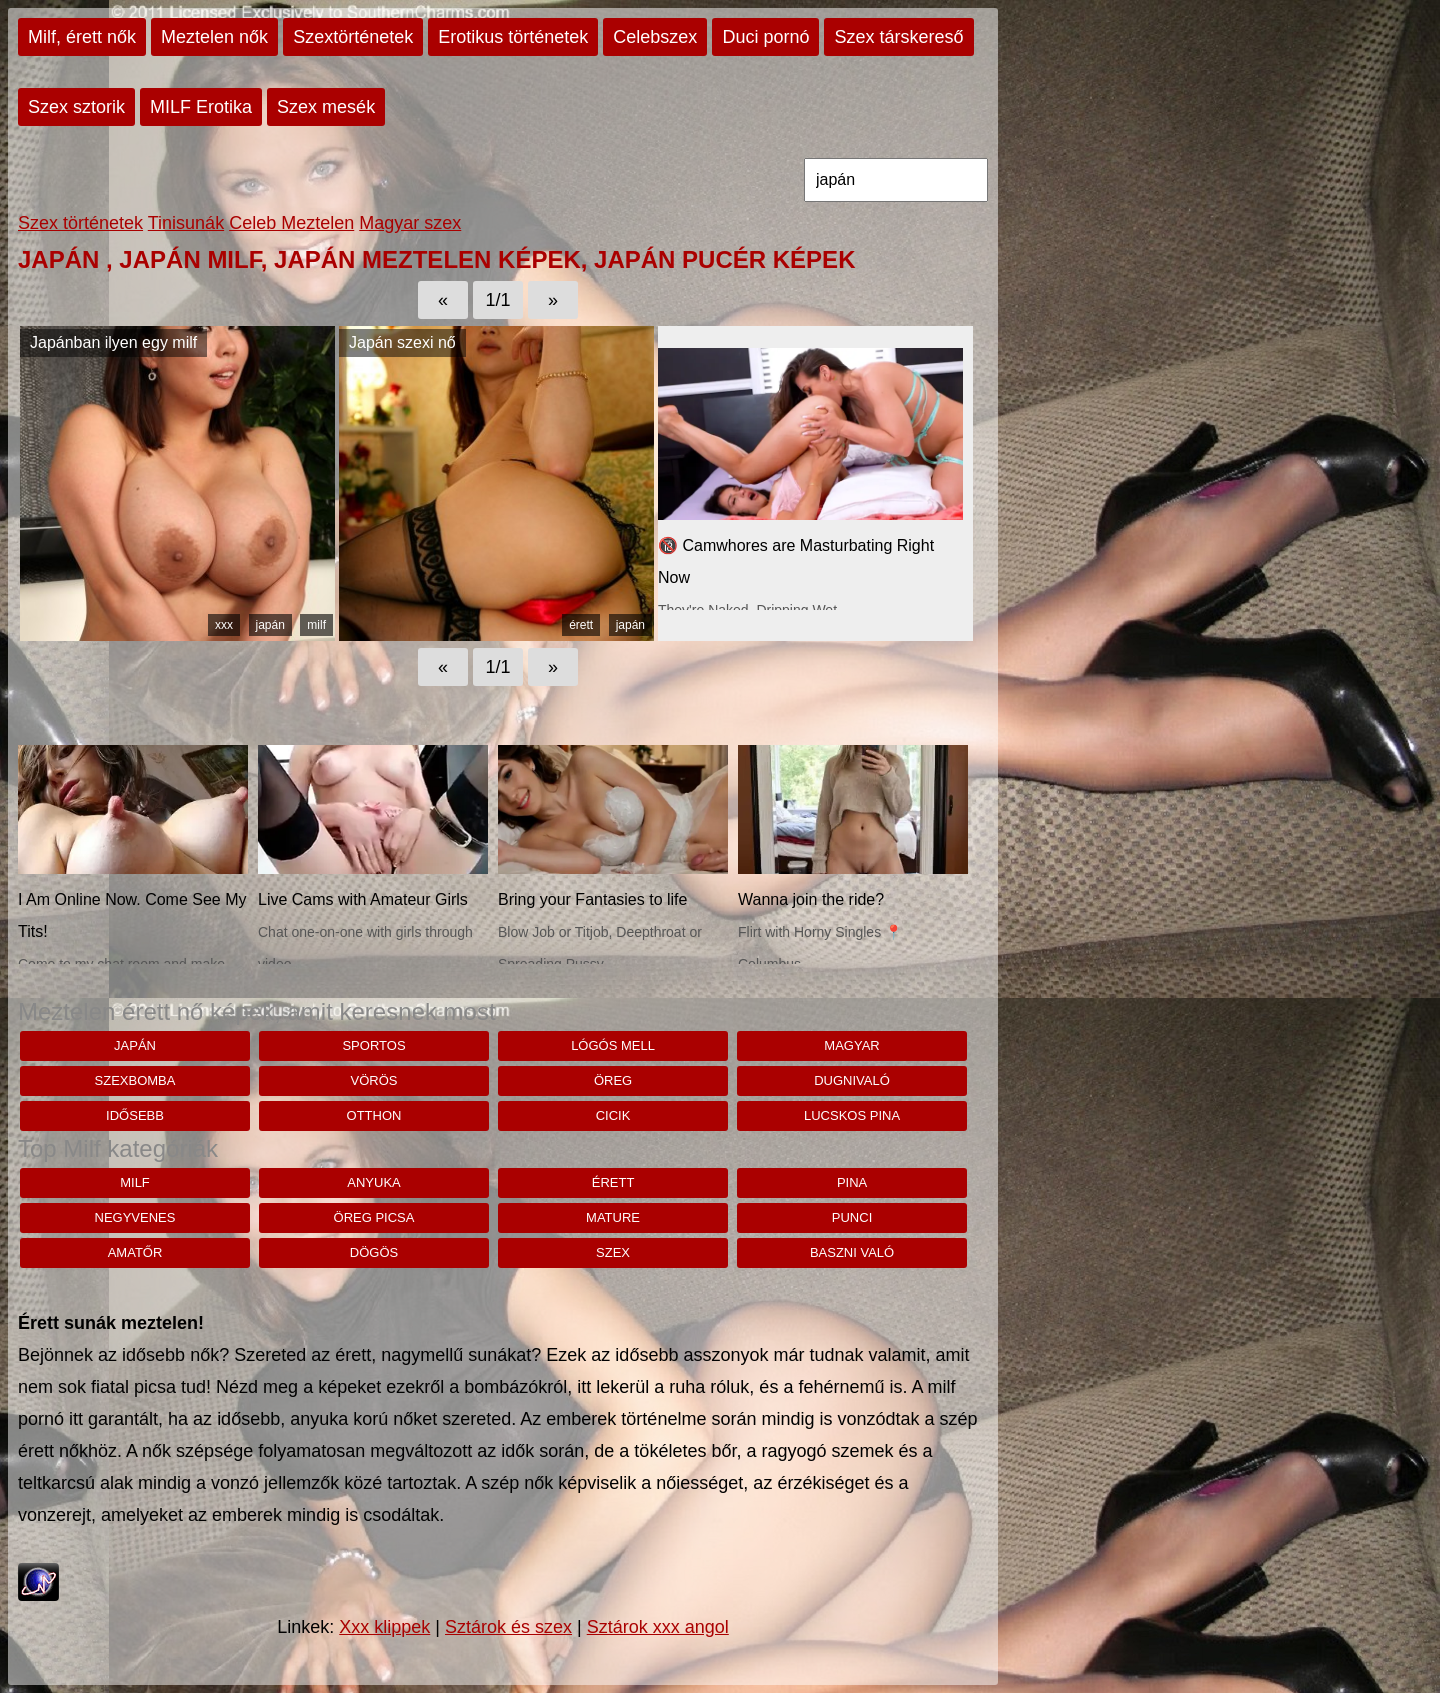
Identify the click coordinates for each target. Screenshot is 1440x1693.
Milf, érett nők (82, 37)
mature (613, 1217)
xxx (224, 625)
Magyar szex (410, 223)
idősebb (135, 1115)
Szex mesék (326, 107)
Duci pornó (765, 37)
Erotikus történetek (513, 37)
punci (852, 1217)
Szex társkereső (898, 37)
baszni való (852, 1252)
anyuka (373, 1182)
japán (270, 625)
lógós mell (613, 1045)
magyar (851, 1045)
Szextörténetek (353, 37)
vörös (374, 1080)
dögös (374, 1252)
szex (613, 1252)
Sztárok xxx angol (658, 1627)
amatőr (135, 1252)
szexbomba (135, 1080)
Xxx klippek (384, 1627)
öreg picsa (374, 1217)
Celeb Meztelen (291, 223)
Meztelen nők (214, 37)
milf (316, 625)
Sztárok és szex (508, 1627)
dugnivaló (852, 1080)
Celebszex (655, 37)
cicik (613, 1115)
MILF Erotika (201, 107)
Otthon (374, 1115)
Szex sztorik (76, 107)
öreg (613, 1080)
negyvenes (135, 1217)
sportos (373, 1045)
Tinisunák (186, 223)
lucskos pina (852, 1115)
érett (581, 625)
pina (852, 1182)
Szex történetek (80, 223)
